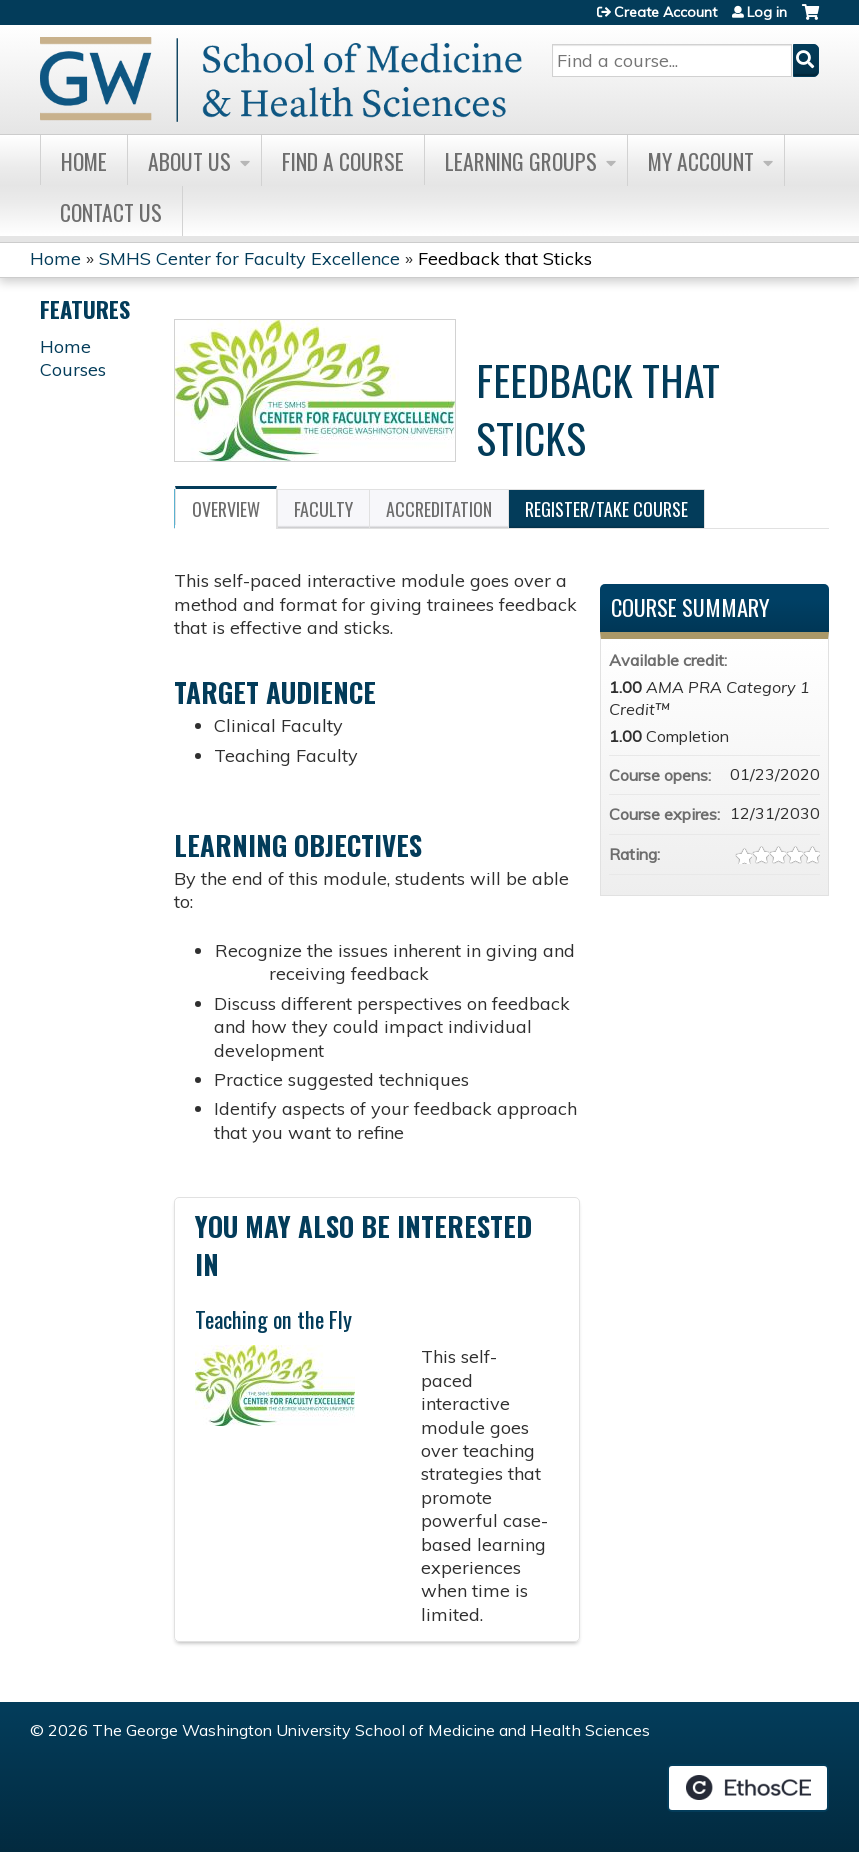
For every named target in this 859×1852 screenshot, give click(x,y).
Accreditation (439, 509)
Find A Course (343, 161)
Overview (226, 509)
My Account (701, 161)
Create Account (665, 12)
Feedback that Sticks (505, 258)
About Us (189, 161)
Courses (73, 369)
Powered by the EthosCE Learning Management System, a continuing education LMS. (748, 1788)
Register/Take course (606, 509)
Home (84, 161)
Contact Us (111, 212)
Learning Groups (521, 161)
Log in (767, 12)
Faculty (323, 509)
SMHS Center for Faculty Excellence (249, 258)
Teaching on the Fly (273, 1319)
